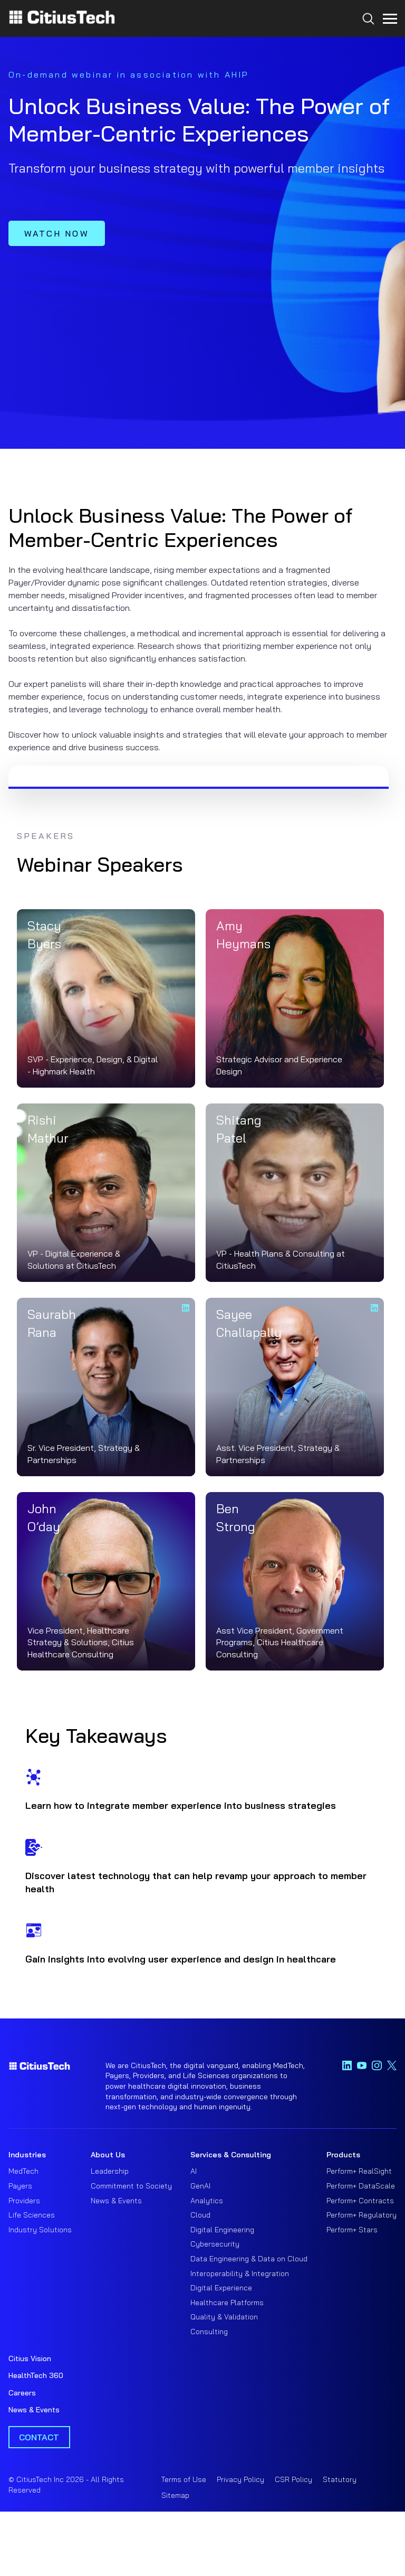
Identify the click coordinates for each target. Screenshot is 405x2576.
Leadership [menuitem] (110, 2171)
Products (343, 2154)
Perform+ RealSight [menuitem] (359, 2171)
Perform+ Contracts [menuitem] (360, 2200)
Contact (39, 2437)
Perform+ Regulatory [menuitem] (361, 2215)
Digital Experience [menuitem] (221, 2287)
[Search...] (365, 38)
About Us (108, 2154)
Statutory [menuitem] (339, 2479)
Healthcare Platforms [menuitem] (227, 2302)
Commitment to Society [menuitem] (131, 2186)
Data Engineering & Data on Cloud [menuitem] (248, 2258)
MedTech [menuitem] (23, 2171)
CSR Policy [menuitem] (293, 2479)
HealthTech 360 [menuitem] (35, 2375)
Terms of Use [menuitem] (183, 2479)
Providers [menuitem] (24, 2200)
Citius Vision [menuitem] (29, 2358)
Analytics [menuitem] (206, 2200)
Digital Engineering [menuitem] (222, 2229)
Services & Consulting (230, 2154)
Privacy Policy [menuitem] (240, 2479)
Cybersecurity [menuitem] (214, 2244)
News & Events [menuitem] (116, 2200)
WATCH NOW (56, 233)
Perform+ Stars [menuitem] (352, 2229)
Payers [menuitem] (20, 2186)
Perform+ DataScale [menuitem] (360, 2186)
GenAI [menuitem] (200, 2186)
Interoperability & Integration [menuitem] (239, 2273)
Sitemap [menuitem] (175, 2495)
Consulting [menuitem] (209, 2331)
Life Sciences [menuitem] (31, 2215)
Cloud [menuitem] (200, 2215)
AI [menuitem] (193, 2171)
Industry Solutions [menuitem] (40, 2229)
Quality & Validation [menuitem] (224, 2317)
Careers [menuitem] (22, 2393)
